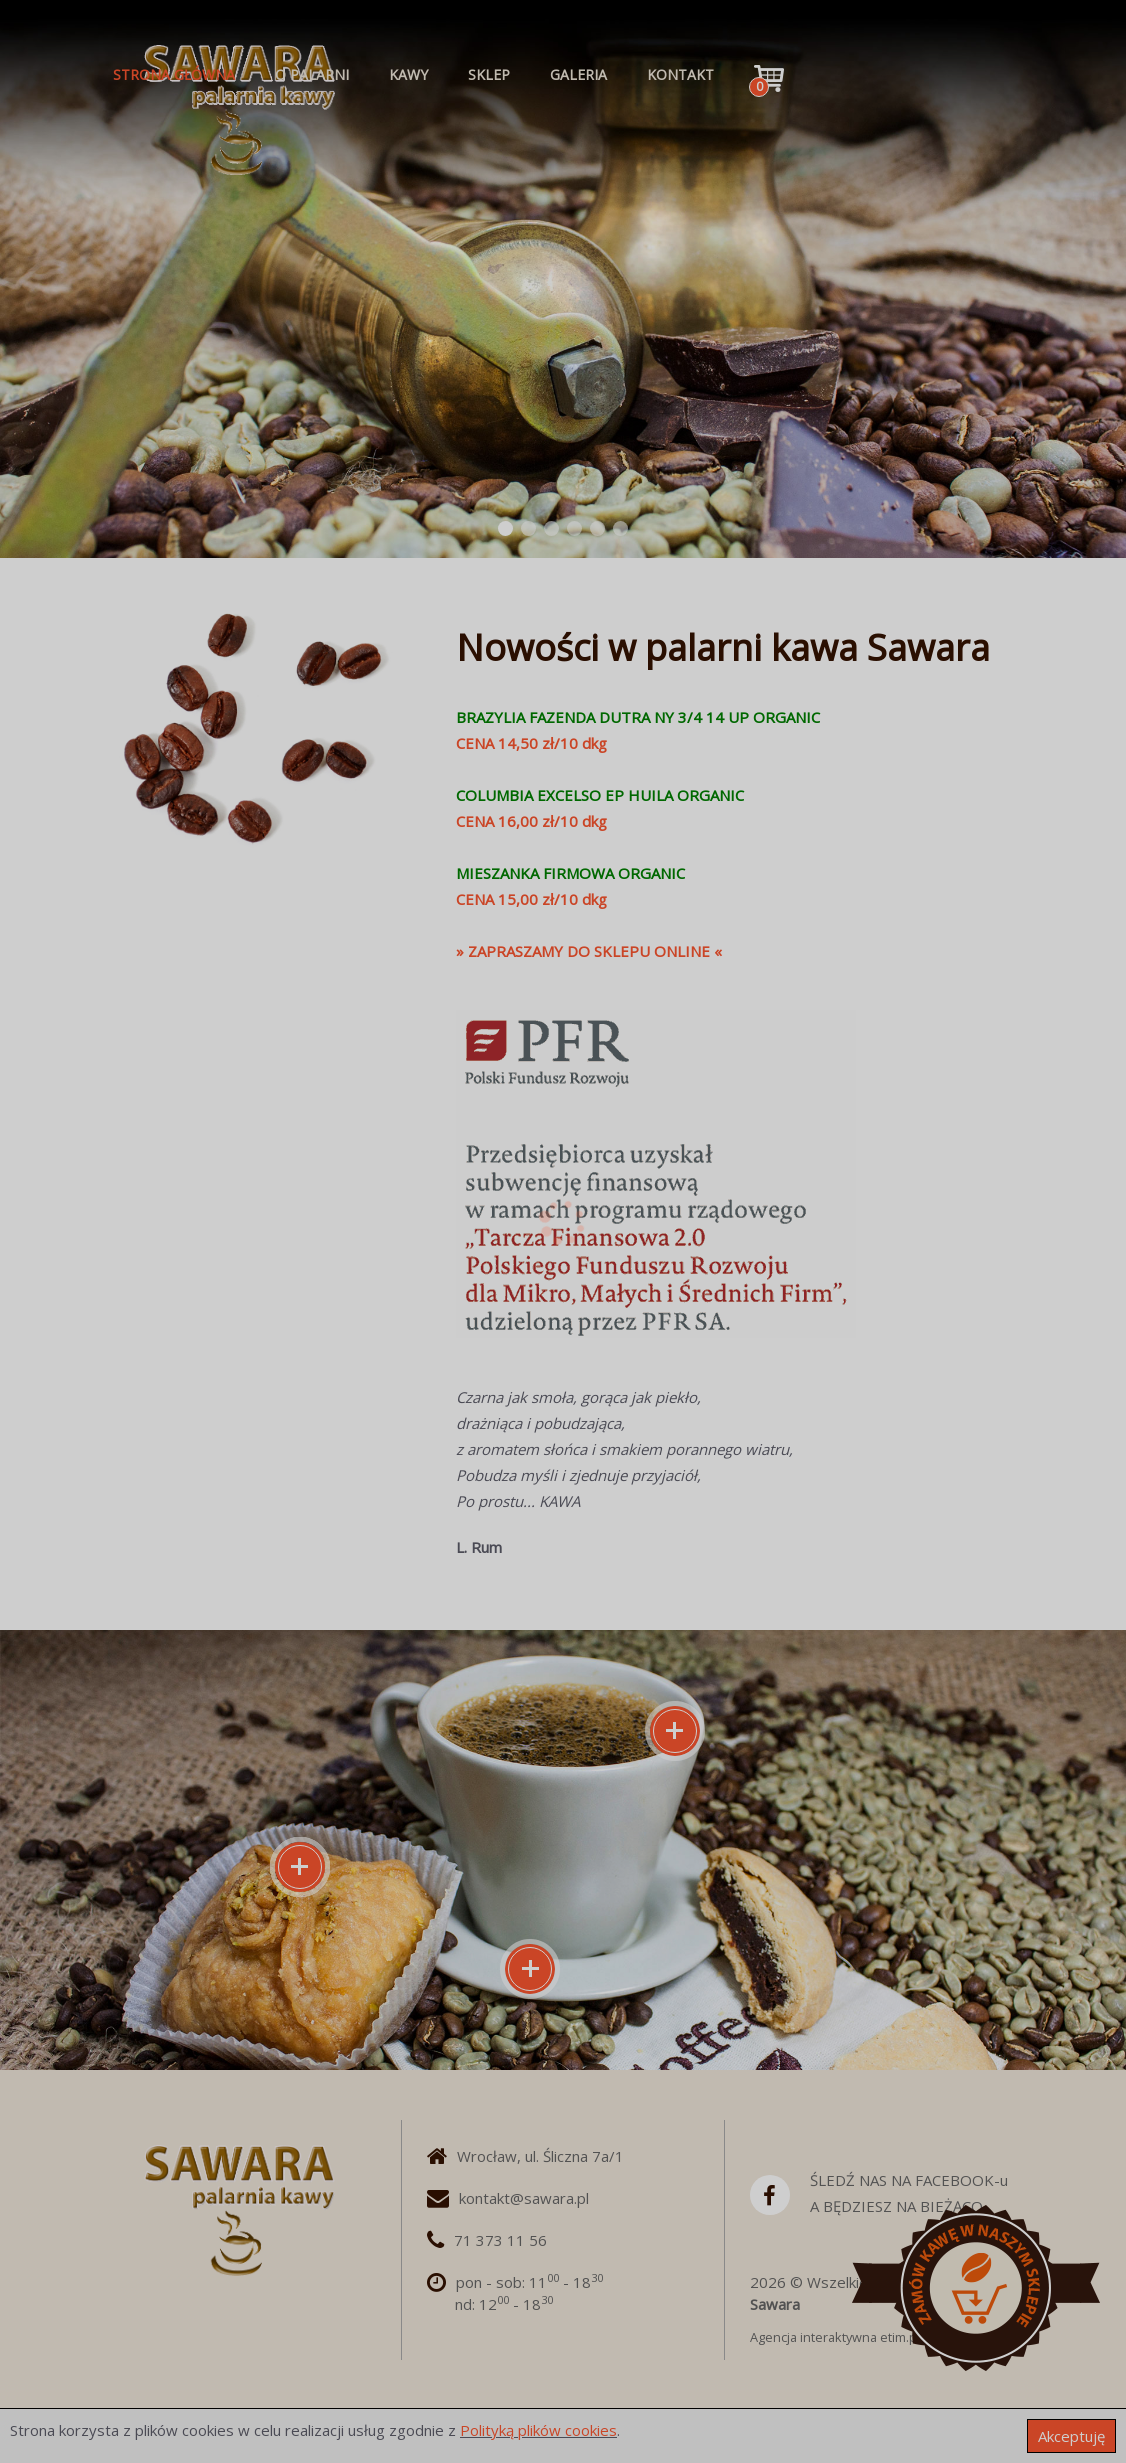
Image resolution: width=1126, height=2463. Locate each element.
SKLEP (489, 74)
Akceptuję (1071, 2436)
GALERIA (578, 74)
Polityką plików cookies (538, 2430)
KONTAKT (680, 74)
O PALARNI (312, 74)
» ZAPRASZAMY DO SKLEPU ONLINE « (589, 951)
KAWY (408, 74)
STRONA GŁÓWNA (174, 74)
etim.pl (900, 2337)
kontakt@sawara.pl (524, 2198)
